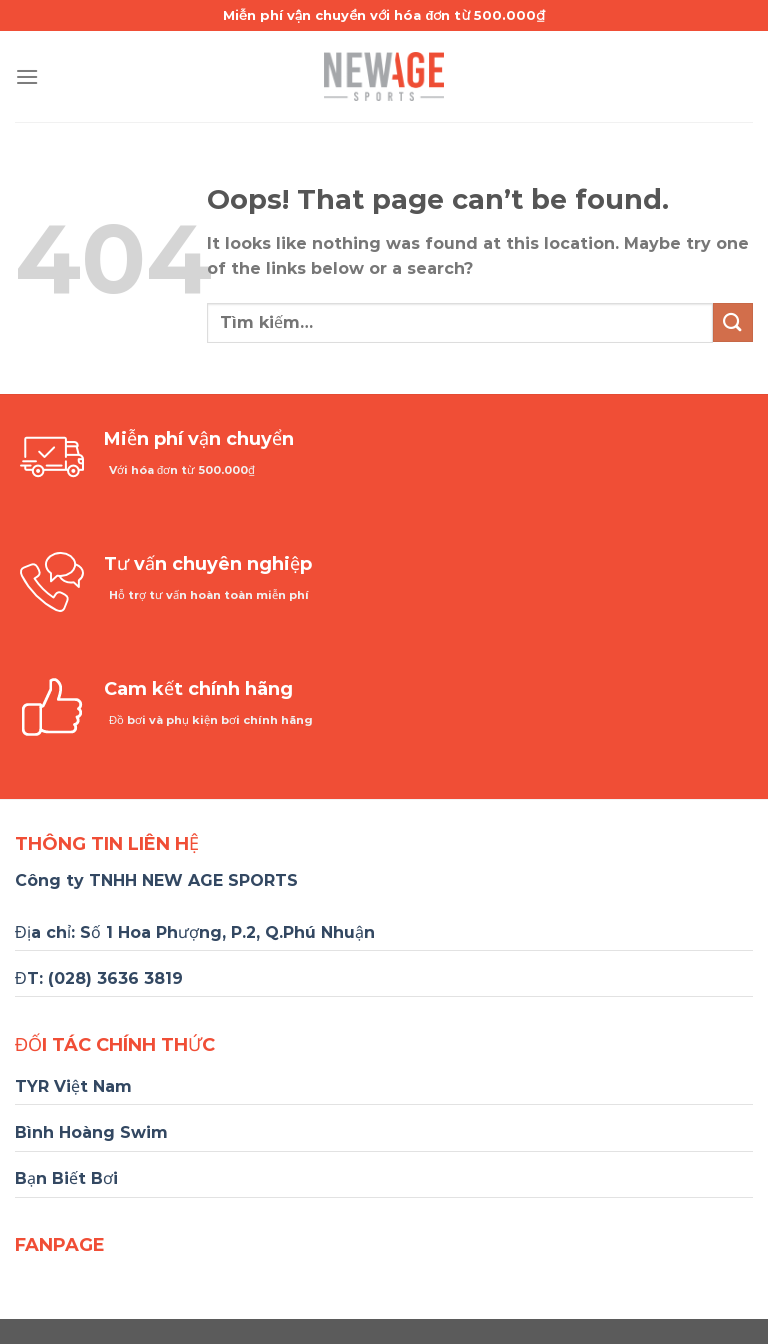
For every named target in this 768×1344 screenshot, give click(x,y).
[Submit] (733, 322)
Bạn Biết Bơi (66, 1178)
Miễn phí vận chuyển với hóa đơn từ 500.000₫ (384, 15)
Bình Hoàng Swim (91, 1132)
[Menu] (27, 76)
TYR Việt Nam (73, 1086)
